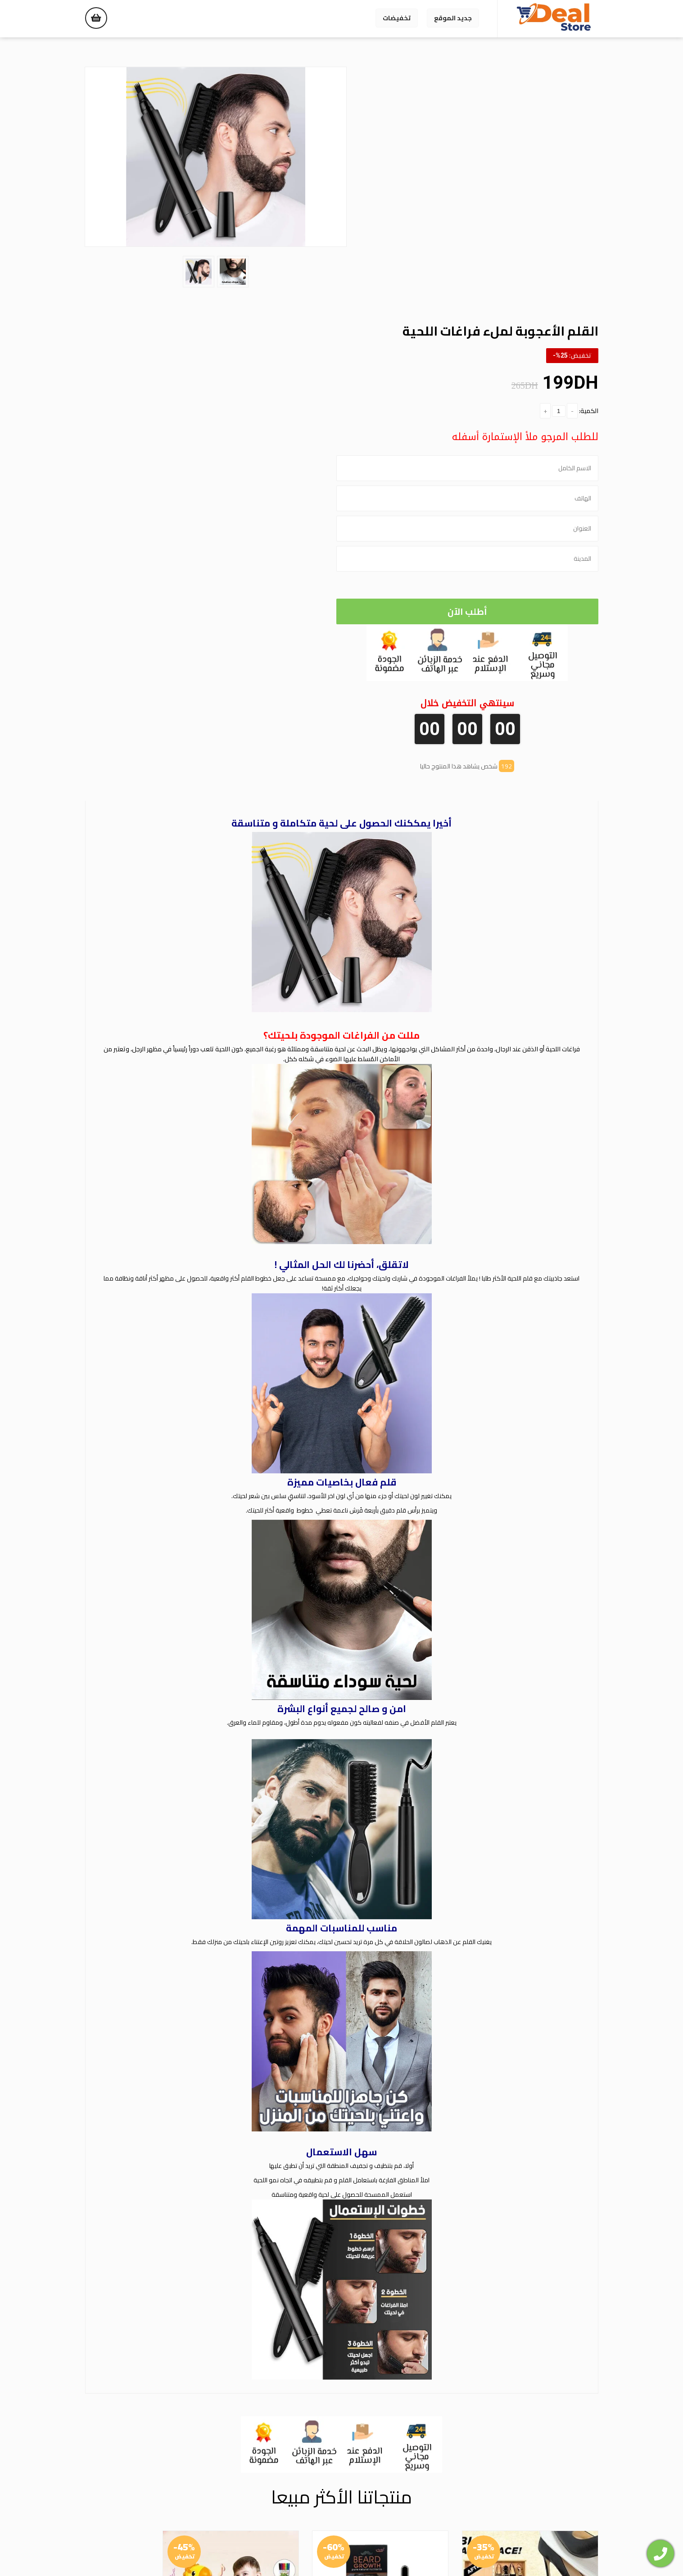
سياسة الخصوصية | (324, 2549)
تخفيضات (397, 18)
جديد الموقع (453, 18)
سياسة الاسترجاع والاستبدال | (394, 2549)
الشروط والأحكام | (271, 2549)
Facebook (577, 2504)
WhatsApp (528, 2504)
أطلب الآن (473, 355)
